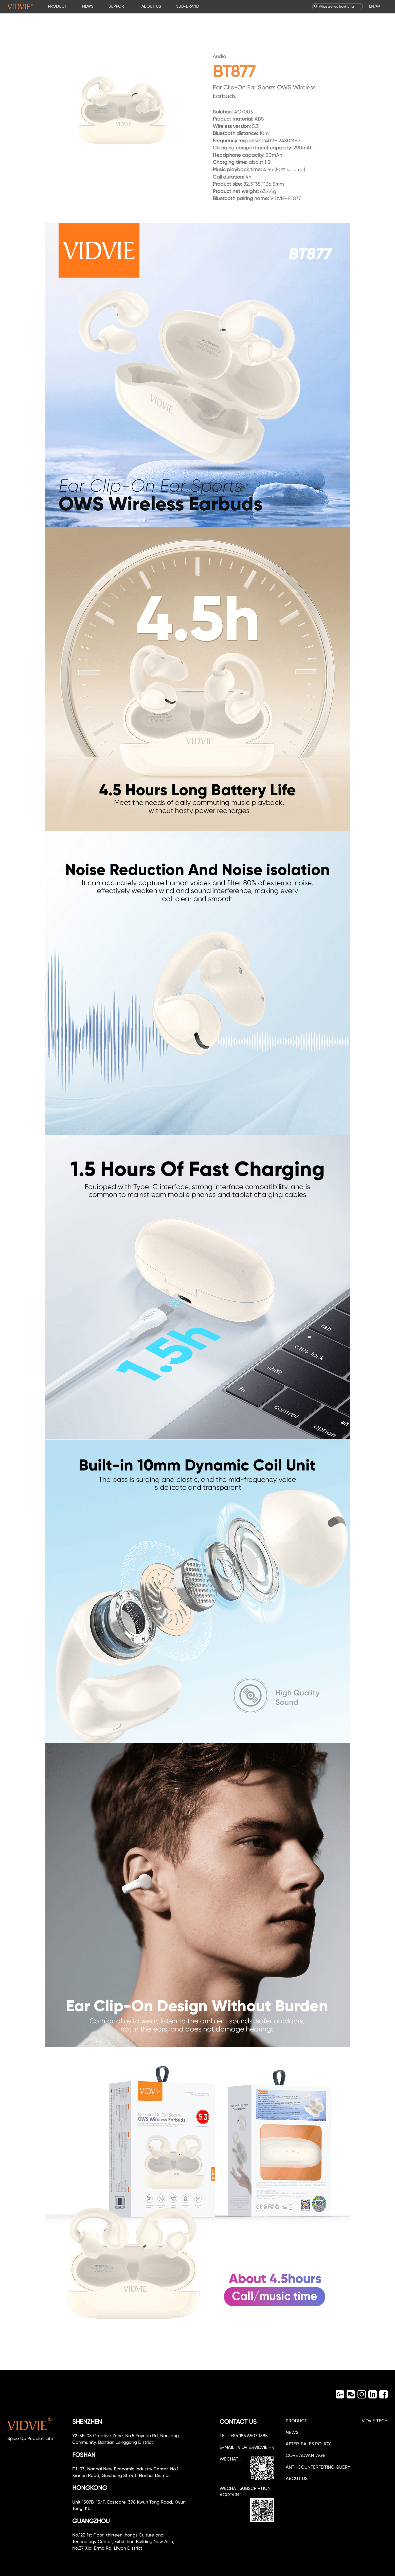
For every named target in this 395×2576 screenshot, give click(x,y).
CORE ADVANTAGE (305, 2455)
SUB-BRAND (187, 6)
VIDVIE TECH (375, 2420)
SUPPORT (117, 6)
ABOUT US (151, 6)
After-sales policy (308, 2443)
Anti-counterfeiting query (318, 2467)
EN (371, 6)
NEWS (87, 6)
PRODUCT (57, 6)
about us (297, 2478)
